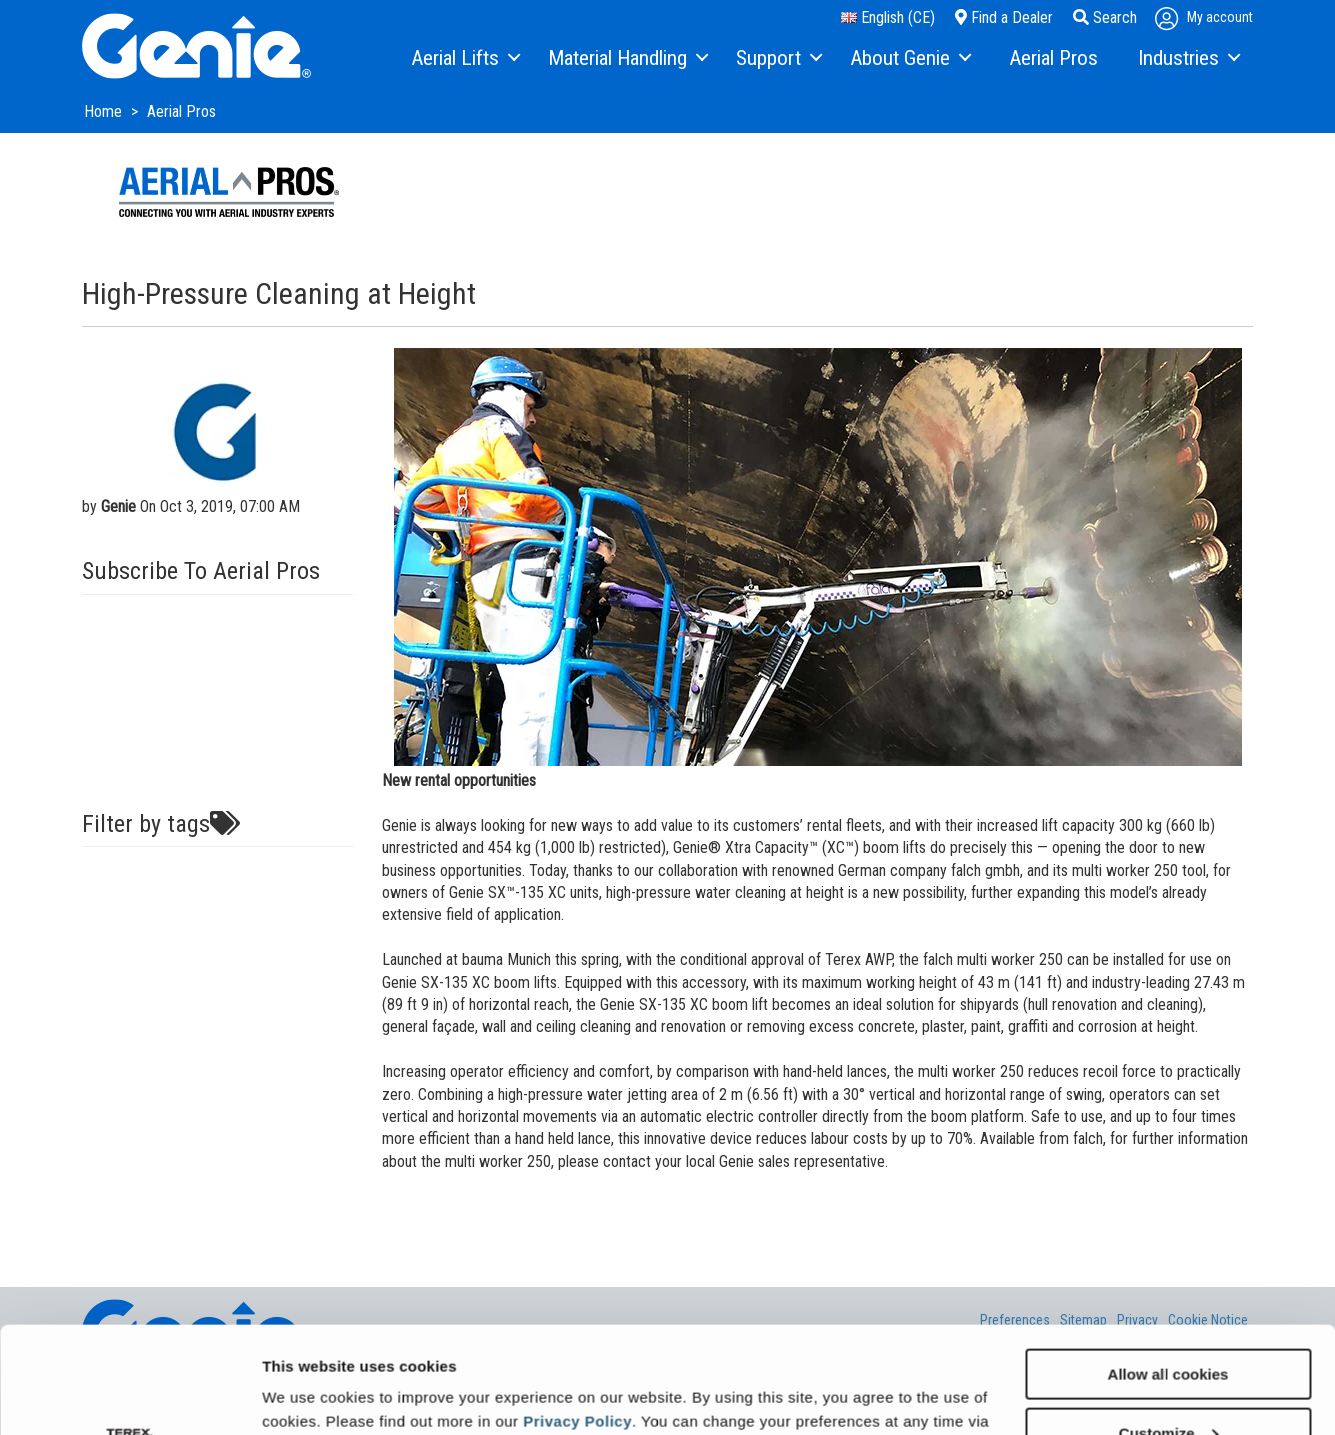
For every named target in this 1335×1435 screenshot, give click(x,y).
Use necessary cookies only (1168, 1385)
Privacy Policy (577, 1314)
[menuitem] (464, 59)
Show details (308, 1394)
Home (105, 111)
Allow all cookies (1168, 1267)
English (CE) (888, 17)
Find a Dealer (1004, 17)
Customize (1169, 1326)
